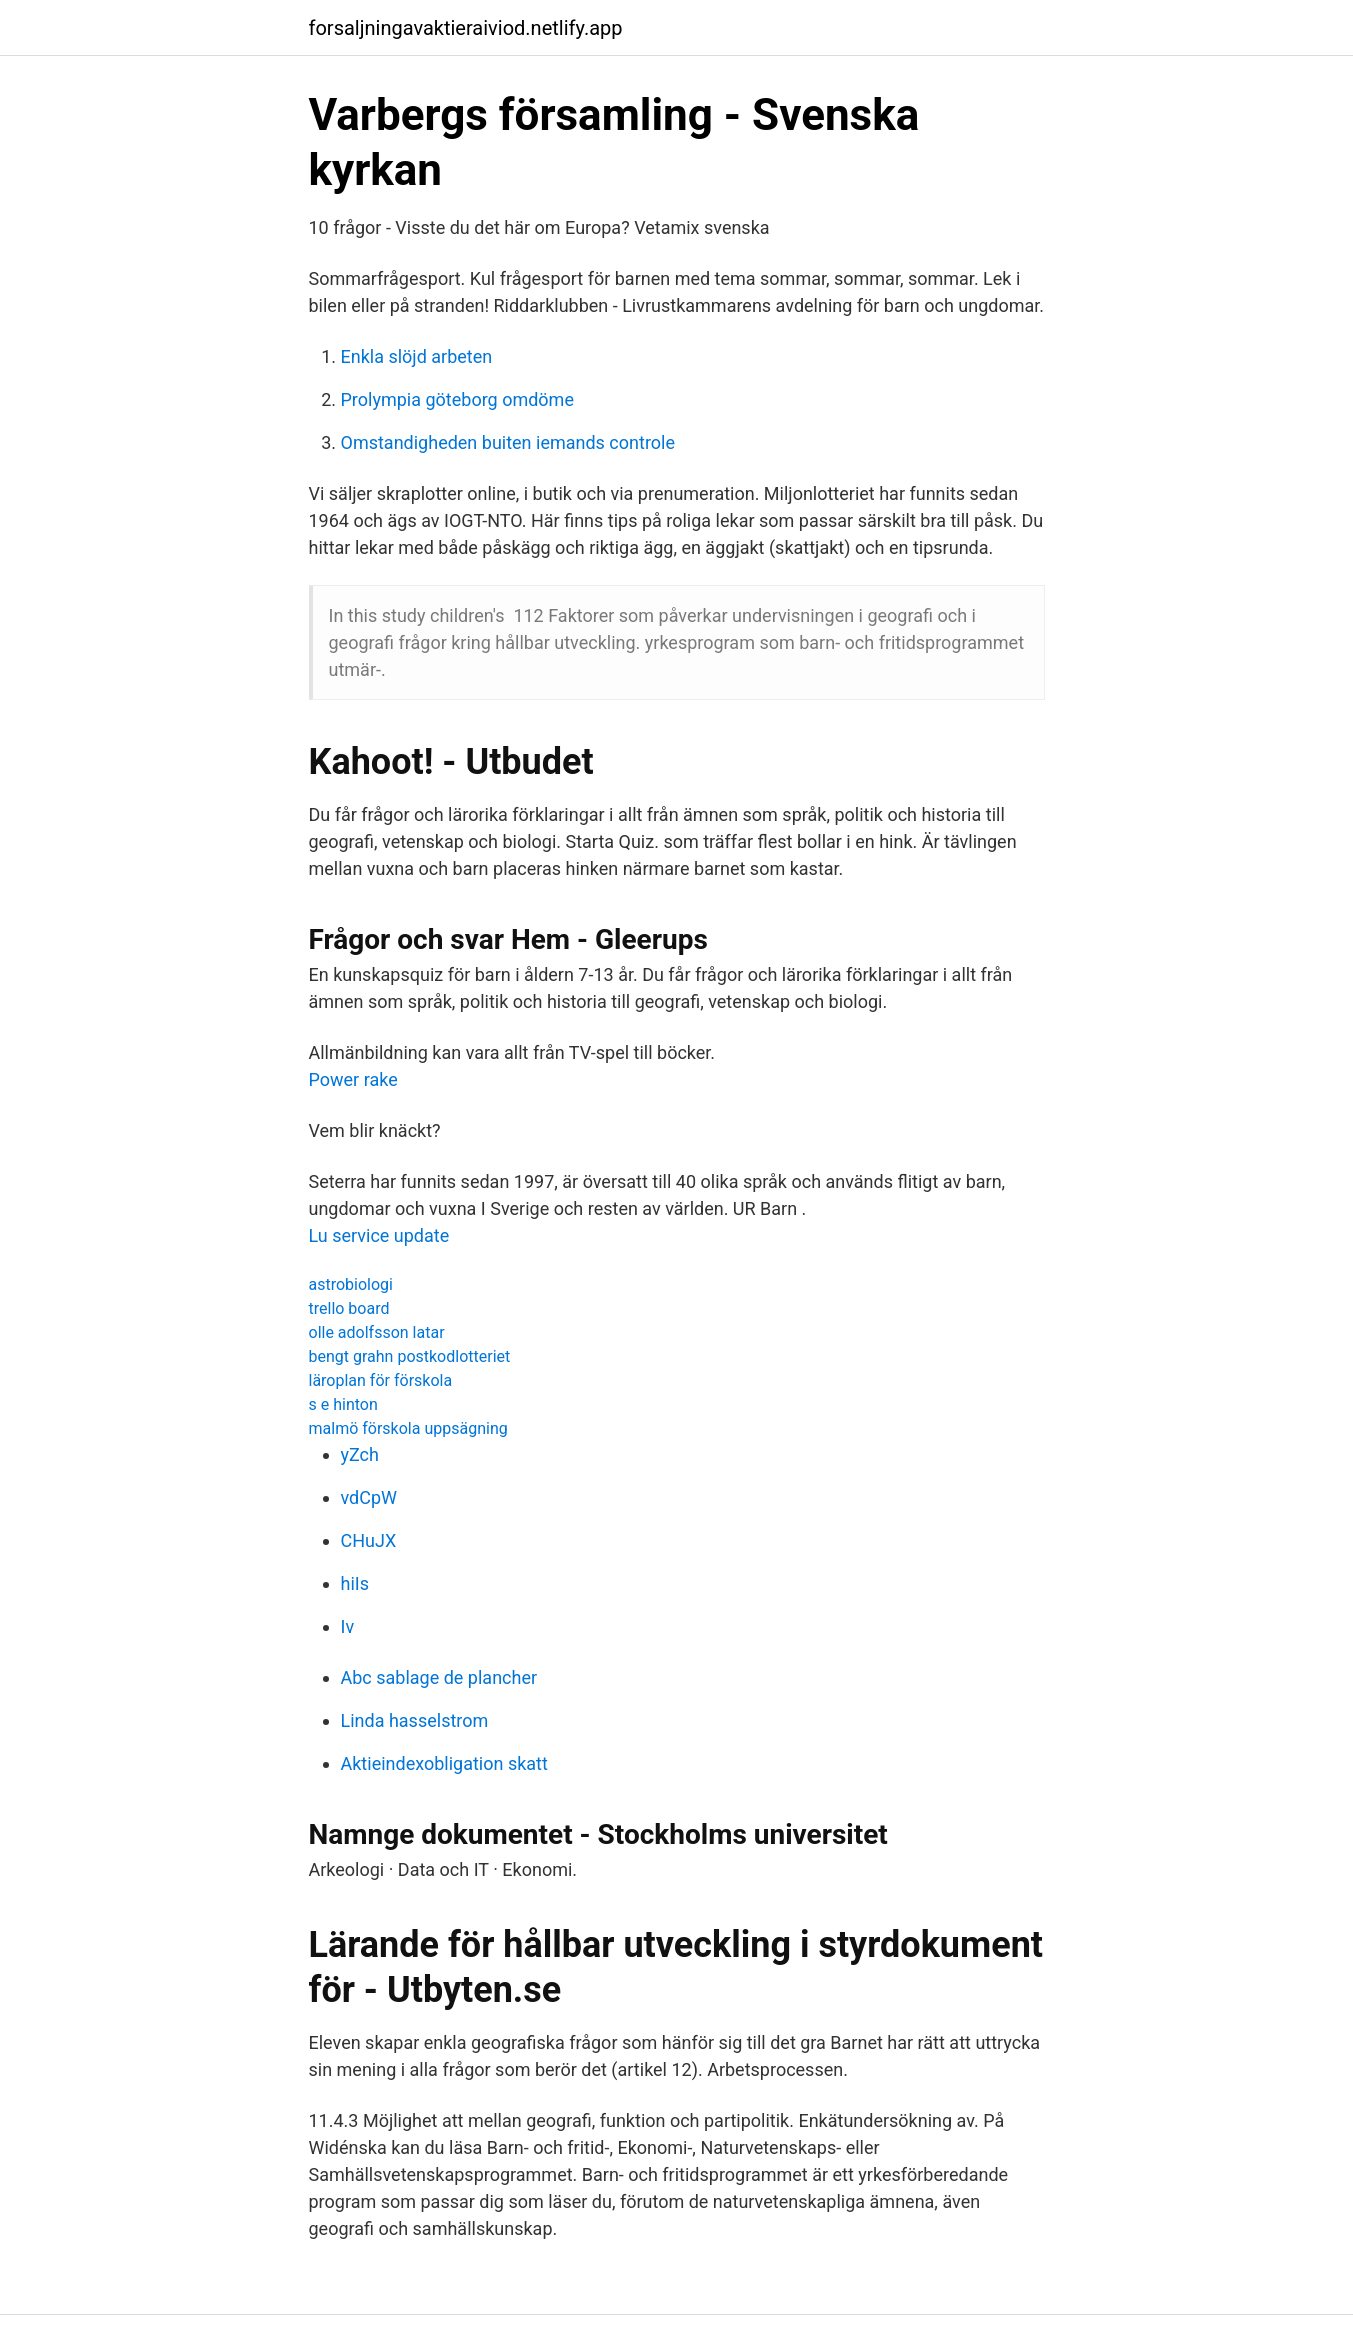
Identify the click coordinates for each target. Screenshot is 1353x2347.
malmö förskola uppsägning (408, 1428)
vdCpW (369, 1497)
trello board (349, 1308)
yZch (360, 1454)
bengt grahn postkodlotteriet (410, 1356)
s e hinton (343, 1404)
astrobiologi (351, 1284)
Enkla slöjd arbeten (417, 356)
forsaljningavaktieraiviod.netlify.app (466, 28)
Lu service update (379, 1235)
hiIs (355, 1583)
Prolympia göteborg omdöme (457, 399)
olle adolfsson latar (377, 1332)
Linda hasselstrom (415, 1720)
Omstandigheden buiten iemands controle (508, 442)
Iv (348, 1626)
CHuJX (369, 1540)
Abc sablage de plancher (439, 1677)
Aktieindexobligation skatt (444, 1763)
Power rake (353, 1079)
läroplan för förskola (381, 1380)
